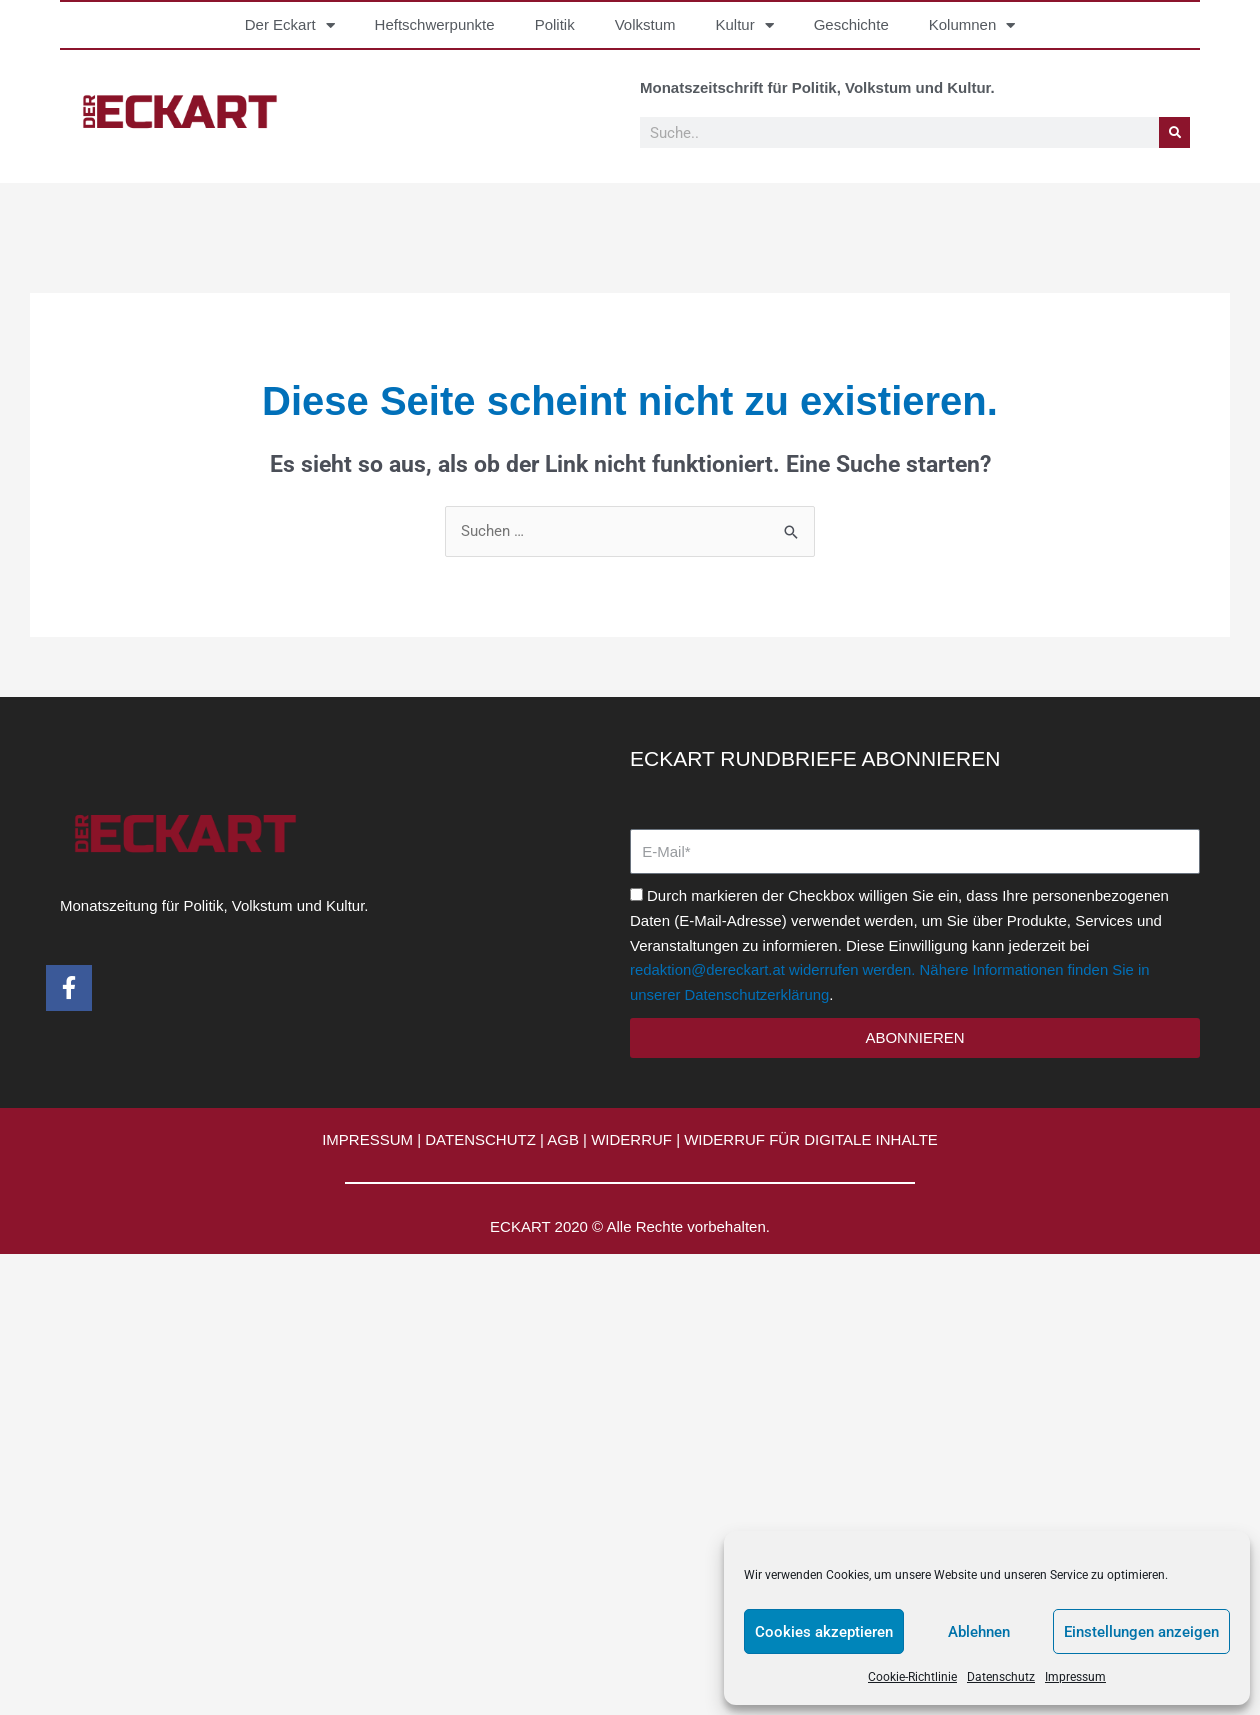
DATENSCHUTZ (480, 1139)
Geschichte (851, 24)
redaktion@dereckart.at (708, 969)
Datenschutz (1001, 1677)
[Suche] (1174, 132)
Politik (555, 24)
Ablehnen (979, 1632)
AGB (563, 1139)
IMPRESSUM (367, 1139)
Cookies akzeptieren (824, 1632)
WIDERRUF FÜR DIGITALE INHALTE (811, 1139)
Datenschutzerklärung (758, 994)
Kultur (745, 25)
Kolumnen (972, 25)
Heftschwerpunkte (435, 24)
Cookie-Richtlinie (912, 1677)
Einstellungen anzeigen (1141, 1632)
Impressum (1075, 1677)
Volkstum (645, 24)
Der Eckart (290, 25)
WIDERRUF (631, 1139)
